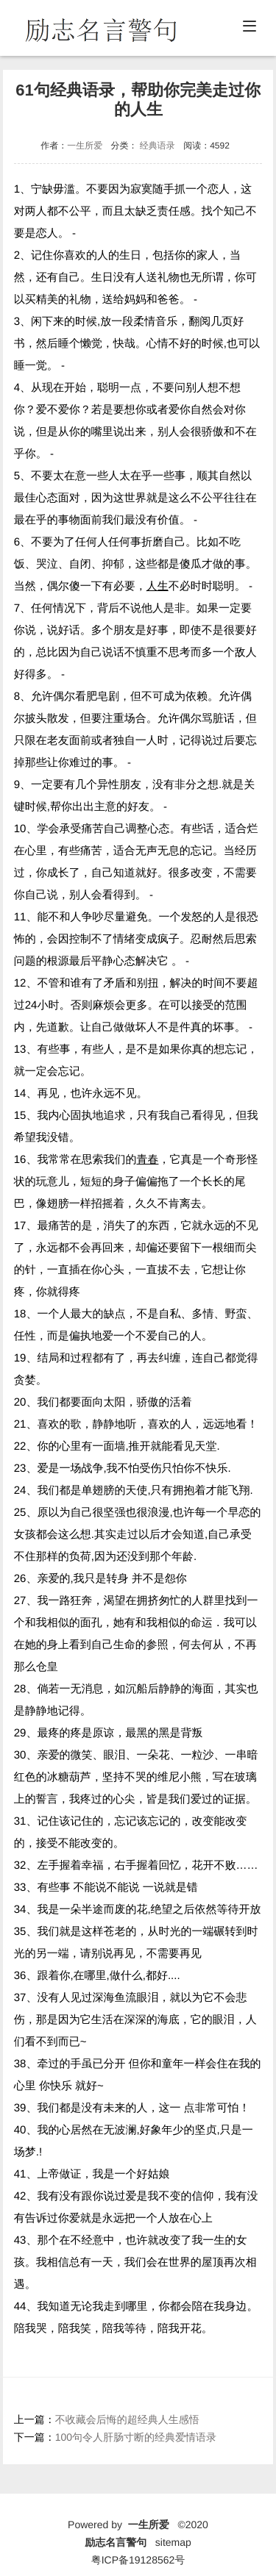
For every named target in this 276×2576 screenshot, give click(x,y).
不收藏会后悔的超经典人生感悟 (127, 2419)
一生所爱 (84, 145)
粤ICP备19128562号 (138, 2560)
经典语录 (157, 145)
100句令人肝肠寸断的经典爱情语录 (135, 2437)
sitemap (173, 2542)
